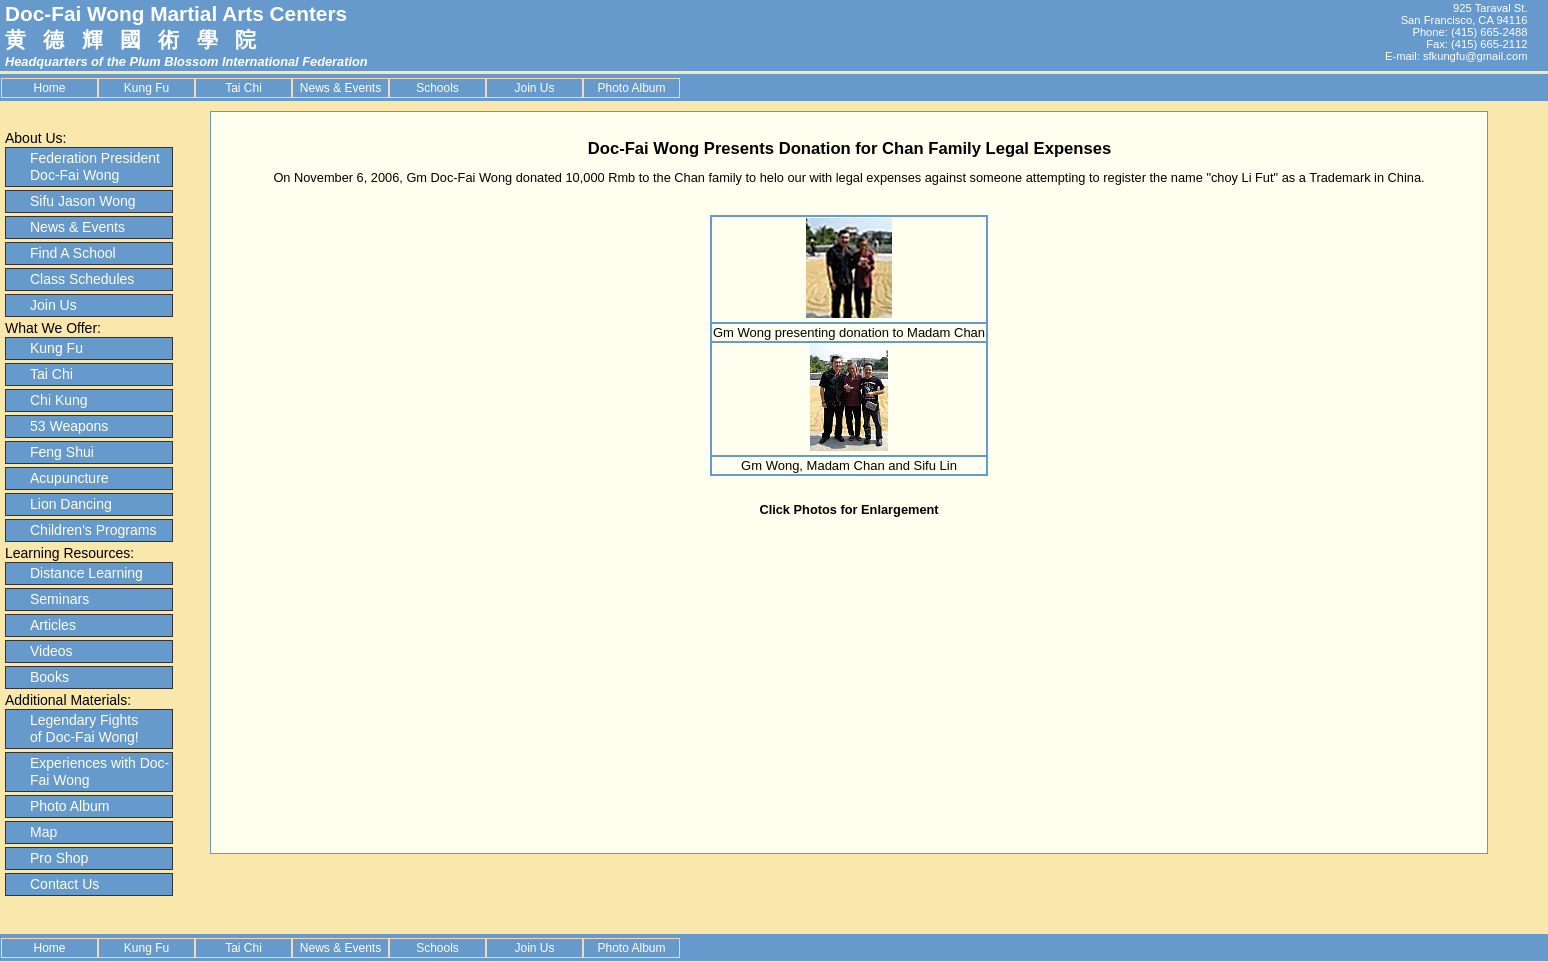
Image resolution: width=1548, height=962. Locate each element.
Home (49, 88)
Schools (437, 88)
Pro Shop (59, 858)
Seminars (59, 599)
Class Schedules (82, 279)
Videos (51, 651)
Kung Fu (146, 88)
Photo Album (631, 88)
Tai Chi (243, 88)
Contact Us (64, 884)
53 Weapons (69, 426)
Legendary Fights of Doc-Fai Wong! (84, 728)
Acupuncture (69, 478)
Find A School (73, 253)
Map (43, 832)
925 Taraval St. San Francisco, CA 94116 (1464, 14)
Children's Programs (93, 530)
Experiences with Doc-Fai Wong (99, 771)
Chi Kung (59, 400)
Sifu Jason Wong (83, 201)
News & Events (340, 88)
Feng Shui (62, 452)
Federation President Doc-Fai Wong (95, 166)
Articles (53, 625)
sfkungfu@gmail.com (1475, 56)
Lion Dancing (71, 504)
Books (49, 677)
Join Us (534, 88)
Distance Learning (86, 573)
